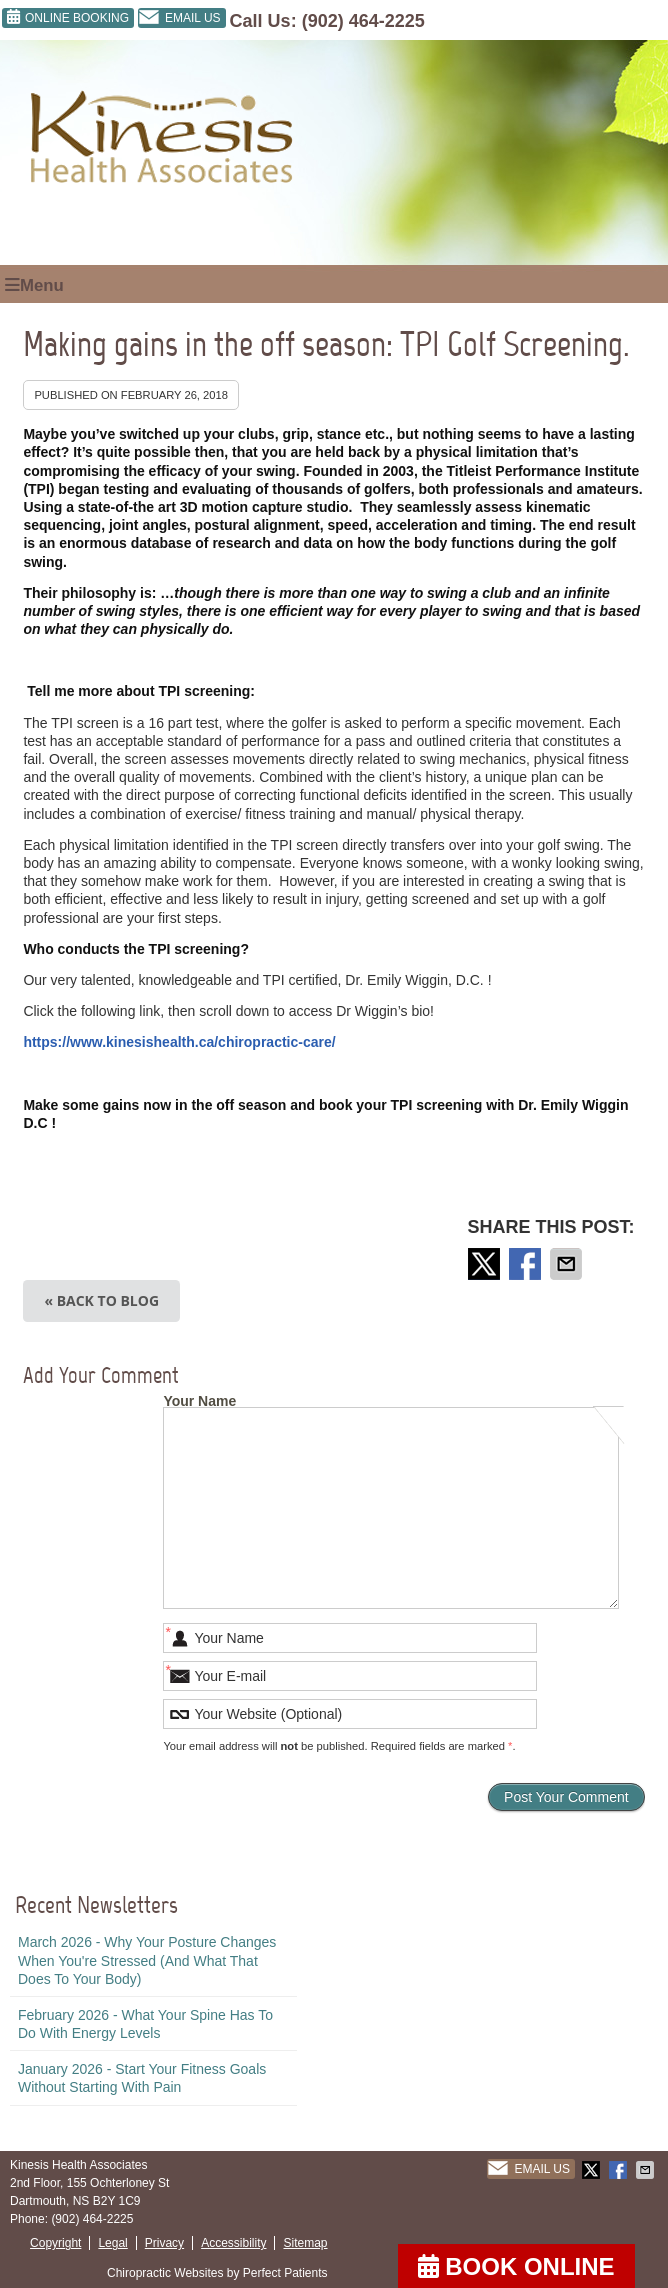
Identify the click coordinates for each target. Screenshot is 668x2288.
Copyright (55, 2243)
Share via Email (568, 1264)
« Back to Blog (101, 1300)
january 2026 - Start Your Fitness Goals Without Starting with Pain (142, 2078)
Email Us (179, 18)
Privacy (164, 2243)
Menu (34, 285)
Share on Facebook (527, 1264)
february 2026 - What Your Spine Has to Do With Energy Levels (145, 2024)
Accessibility (233, 2243)
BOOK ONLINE (516, 2266)
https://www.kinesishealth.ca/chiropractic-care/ (179, 1042)
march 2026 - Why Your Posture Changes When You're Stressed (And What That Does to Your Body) (147, 1960)
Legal (112, 2243)
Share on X (486, 1264)
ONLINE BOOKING (68, 17)
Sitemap (305, 2243)
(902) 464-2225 (363, 21)
